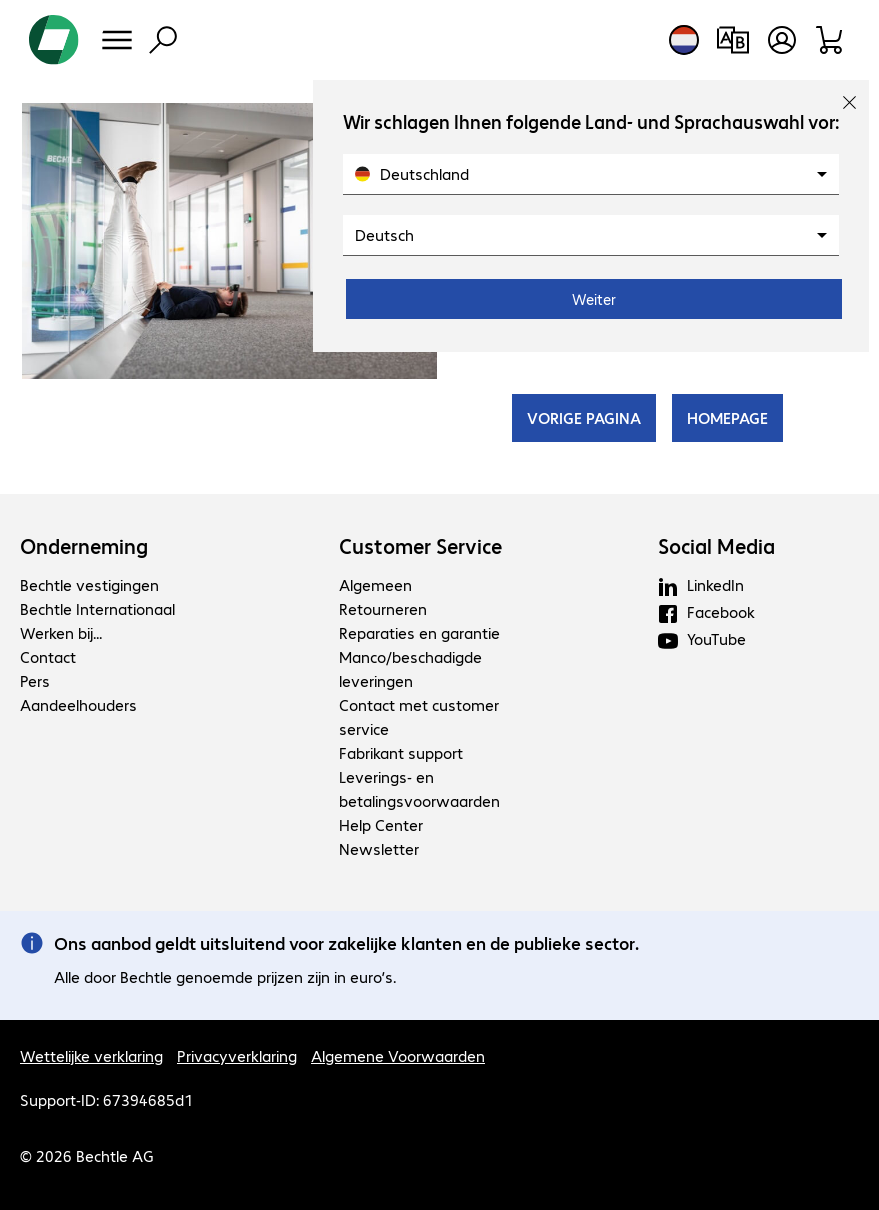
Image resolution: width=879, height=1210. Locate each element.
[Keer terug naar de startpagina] (54, 40)
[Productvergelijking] (732, 40)
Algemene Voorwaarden (398, 1055)
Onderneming (84, 546)
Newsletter (379, 848)
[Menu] (117, 40)
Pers (35, 680)
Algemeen (375, 584)
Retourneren (383, 608)
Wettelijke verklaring (91, 1055)
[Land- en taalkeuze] (684, 40)
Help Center (381, 824)
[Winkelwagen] (830, 40)
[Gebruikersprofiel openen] (782, 40)
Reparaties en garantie (419, 632)
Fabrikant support (401, 752)
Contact (48, 656)
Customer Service (420, 546)
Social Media (716, 546)
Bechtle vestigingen (89, 584)
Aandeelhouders (78, 704)
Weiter (594, 299)
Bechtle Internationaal (97, 608)
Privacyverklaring (237, 1055)
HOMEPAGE (727, 417)
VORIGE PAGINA (584, 417)
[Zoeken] (163, 40)
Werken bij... (61, 632)
